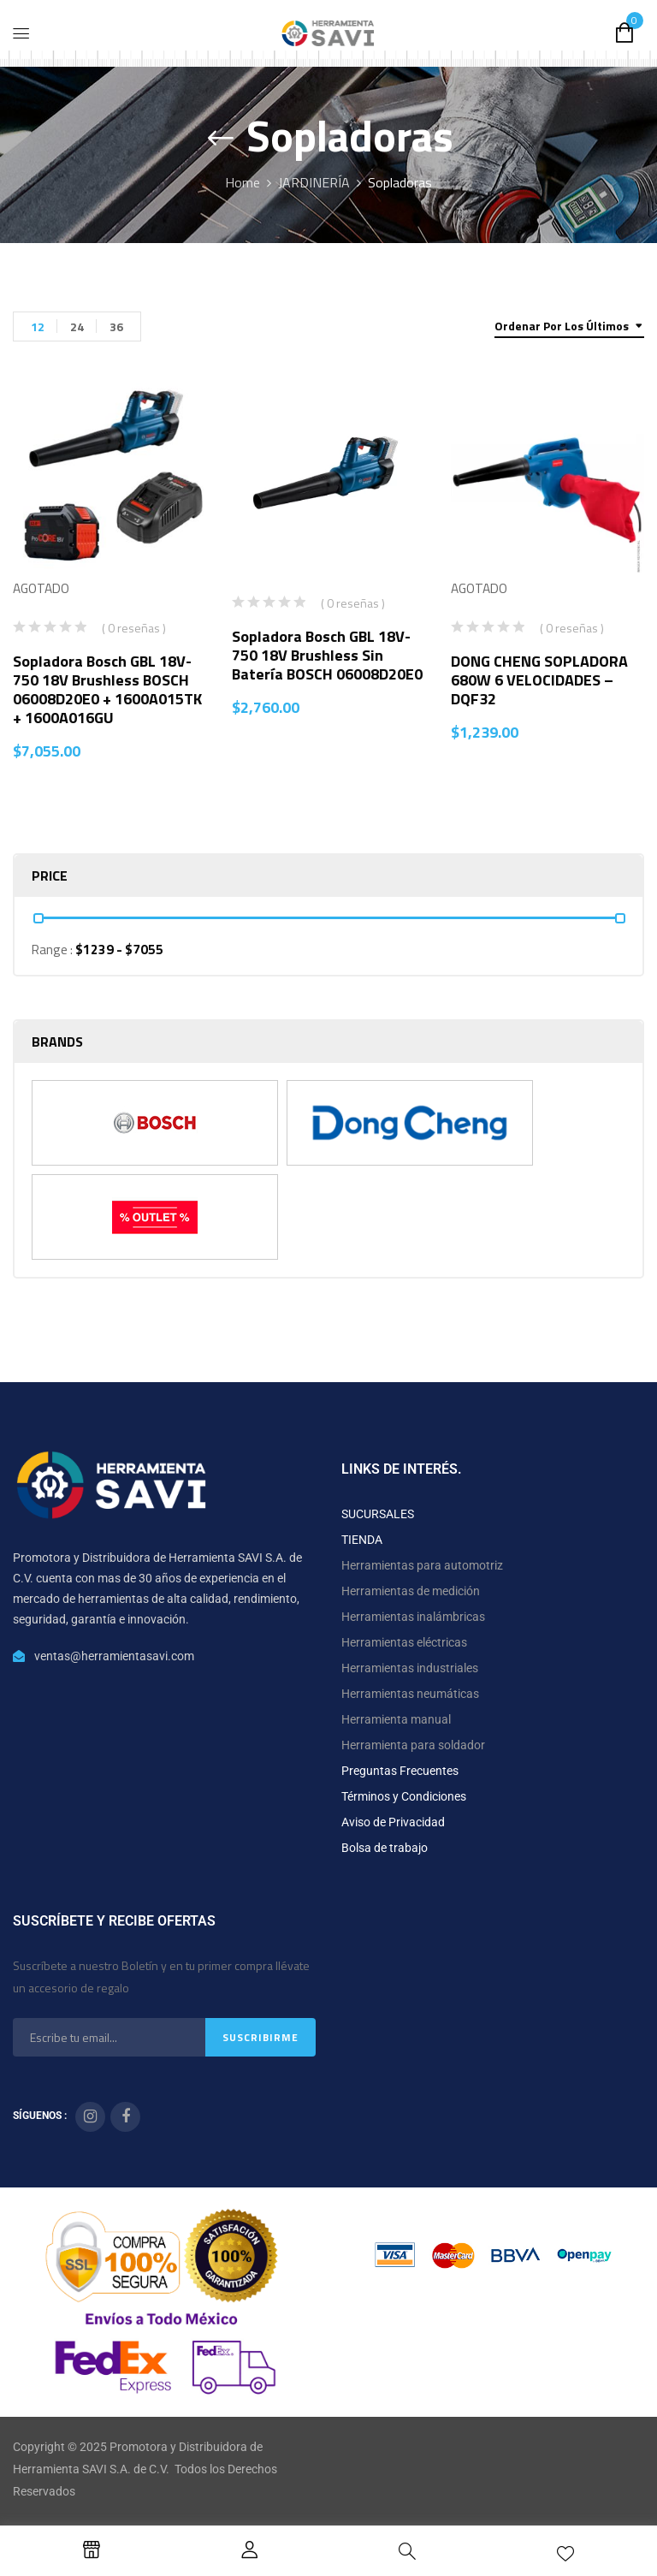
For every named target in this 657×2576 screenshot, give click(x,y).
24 (77, 326)
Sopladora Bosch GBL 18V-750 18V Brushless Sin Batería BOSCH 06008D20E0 (327, 655)
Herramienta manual (396, 1719)
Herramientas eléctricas (404, 1642)
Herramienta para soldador (413, 1745)
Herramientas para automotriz (422, 1565)
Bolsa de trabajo (384, 1848)
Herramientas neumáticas (410, 1694)
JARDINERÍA (314, 182)
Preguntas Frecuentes (400, 1771)
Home (242, 182)
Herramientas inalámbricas (413, 1616)
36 (116, 326)
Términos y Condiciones (403, 1796)
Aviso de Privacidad (393, 1822)
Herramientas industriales (409, 1668)
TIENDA (361, 1539)
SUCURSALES (377, 1514)
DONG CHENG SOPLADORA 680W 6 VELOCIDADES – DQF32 (539, 680)
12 (37, 326)
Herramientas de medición (410, 1591)
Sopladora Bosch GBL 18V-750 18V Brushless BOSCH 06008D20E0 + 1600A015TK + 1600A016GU (107, 689)
